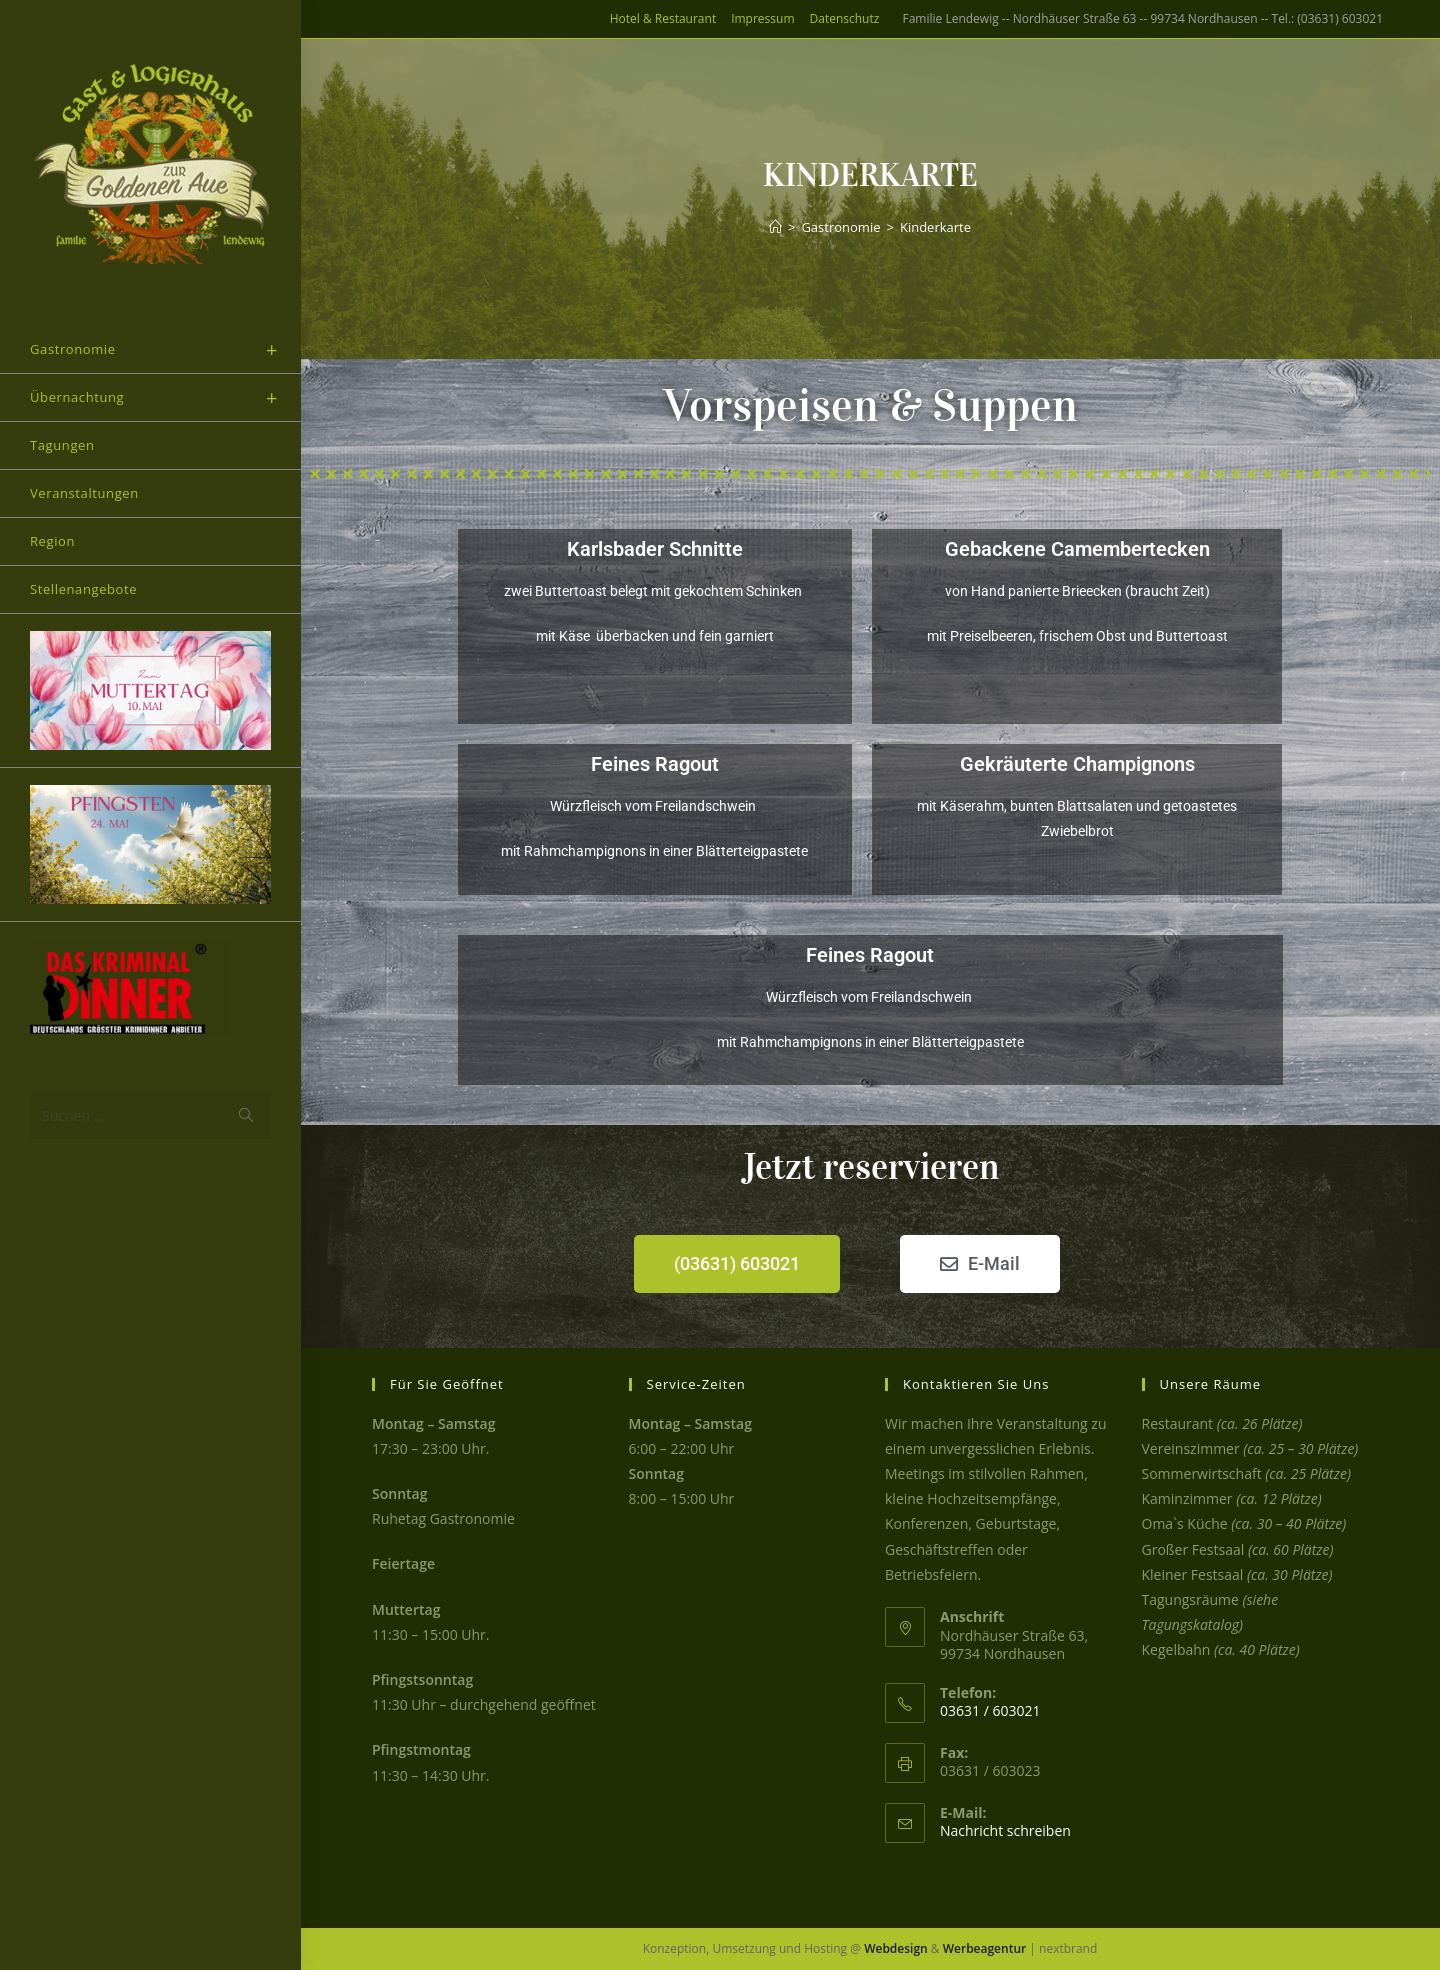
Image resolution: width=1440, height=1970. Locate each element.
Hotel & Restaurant (663, 18)
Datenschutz (845, 18)
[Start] (775, 227)
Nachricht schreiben (1005, 1830)
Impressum (762, 18)
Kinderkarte (935, 227)
